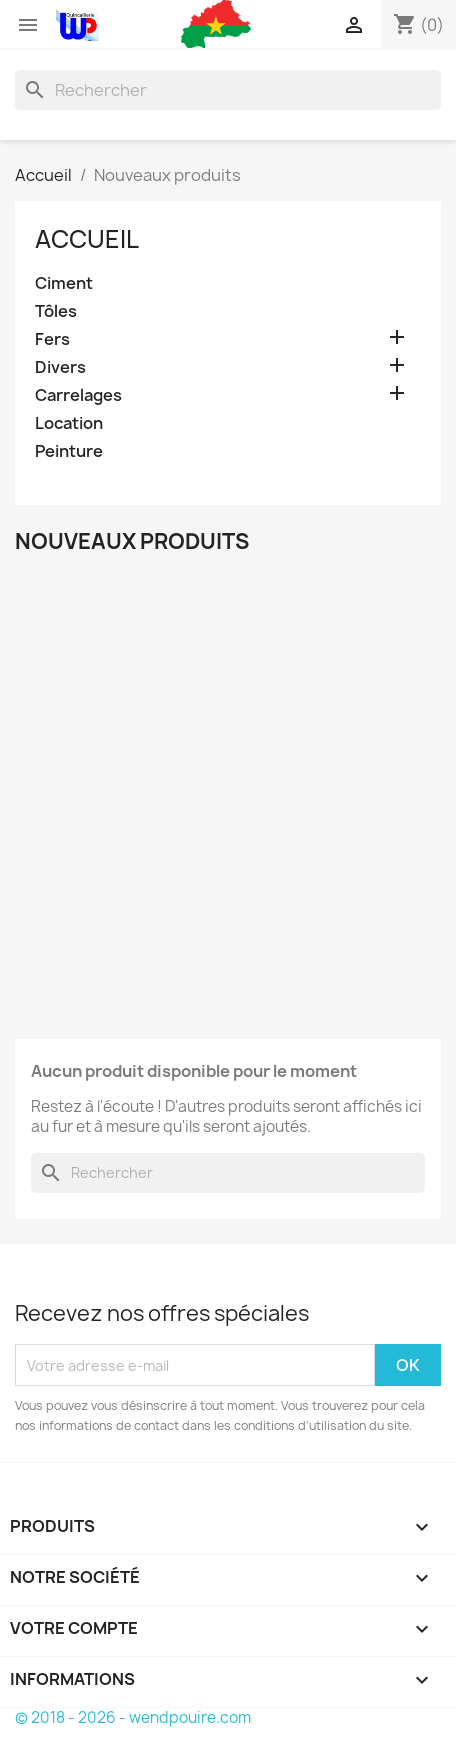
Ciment (64, 283)
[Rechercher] (228, 90)
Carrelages (78, 395)
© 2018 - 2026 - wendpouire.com (133, 1717)
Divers (60, 367)
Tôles (56, 311)
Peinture (69, 451)
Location (69, 423)
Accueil (87, 239)
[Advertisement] (228, 791)
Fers (52, 339)
